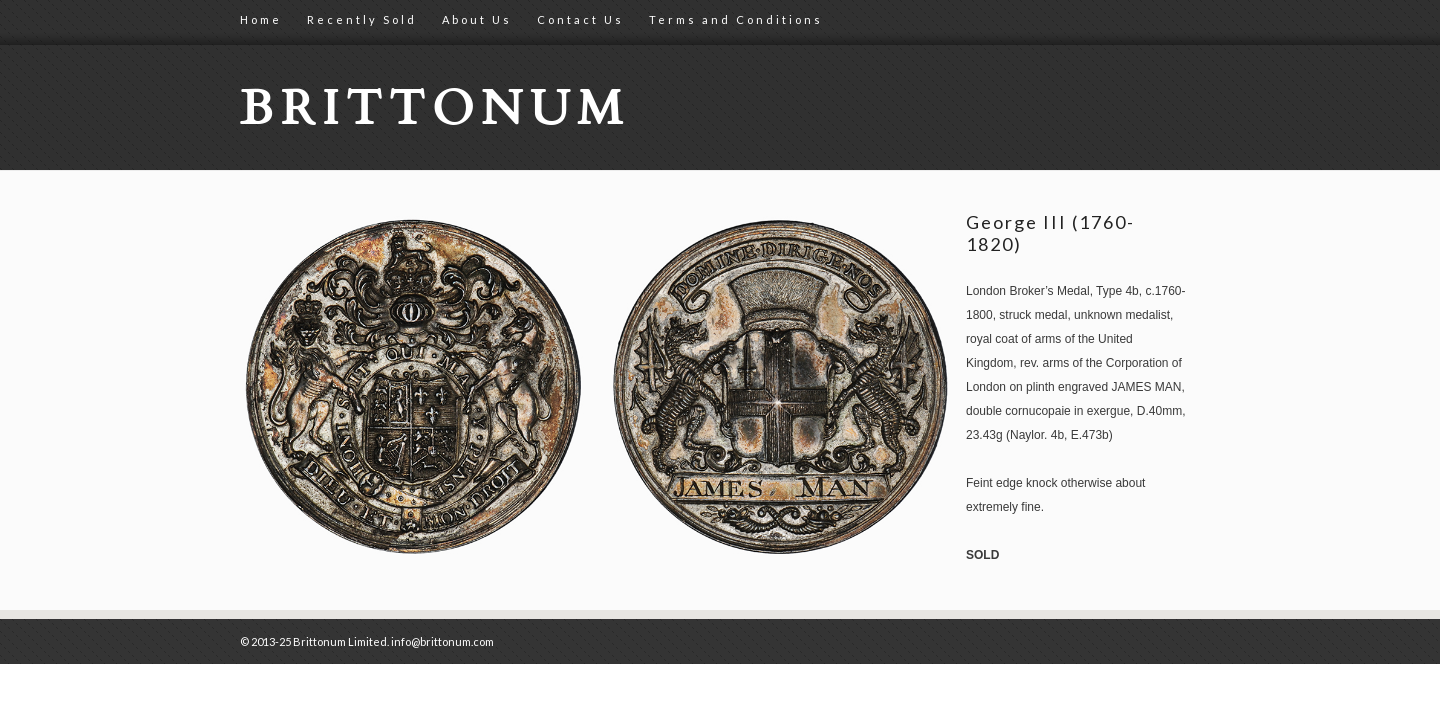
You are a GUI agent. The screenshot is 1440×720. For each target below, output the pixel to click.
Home (261, 19)
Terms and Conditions (736, 19)
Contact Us (580, 19)
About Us (477, 19)
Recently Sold (362, 19)
